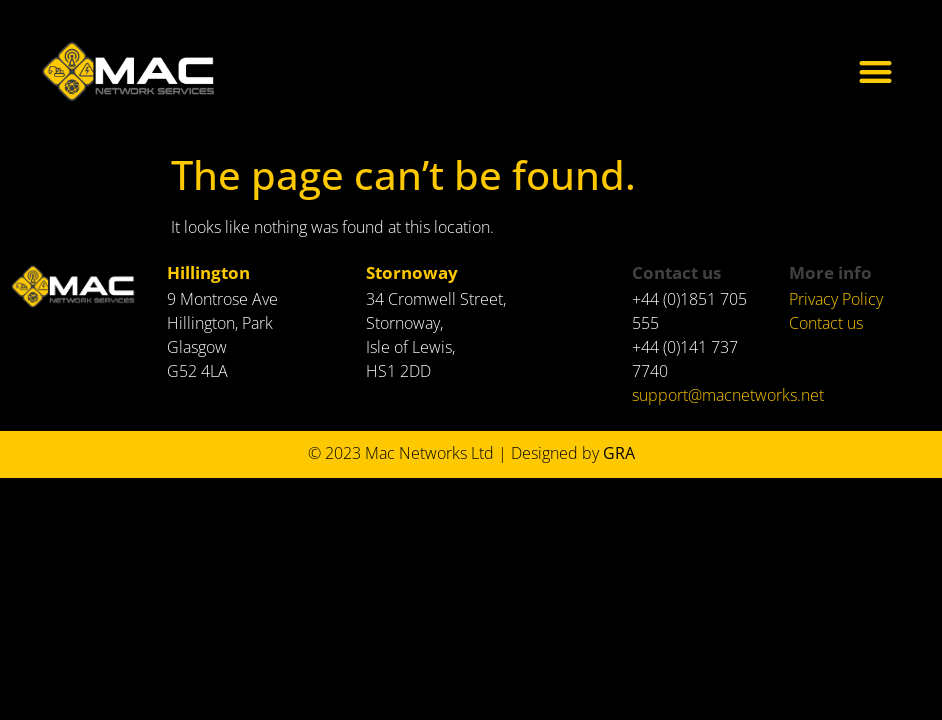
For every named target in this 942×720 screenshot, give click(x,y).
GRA (621, 453)
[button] (876, 71)
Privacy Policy (836, 299)
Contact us (826, 323)
